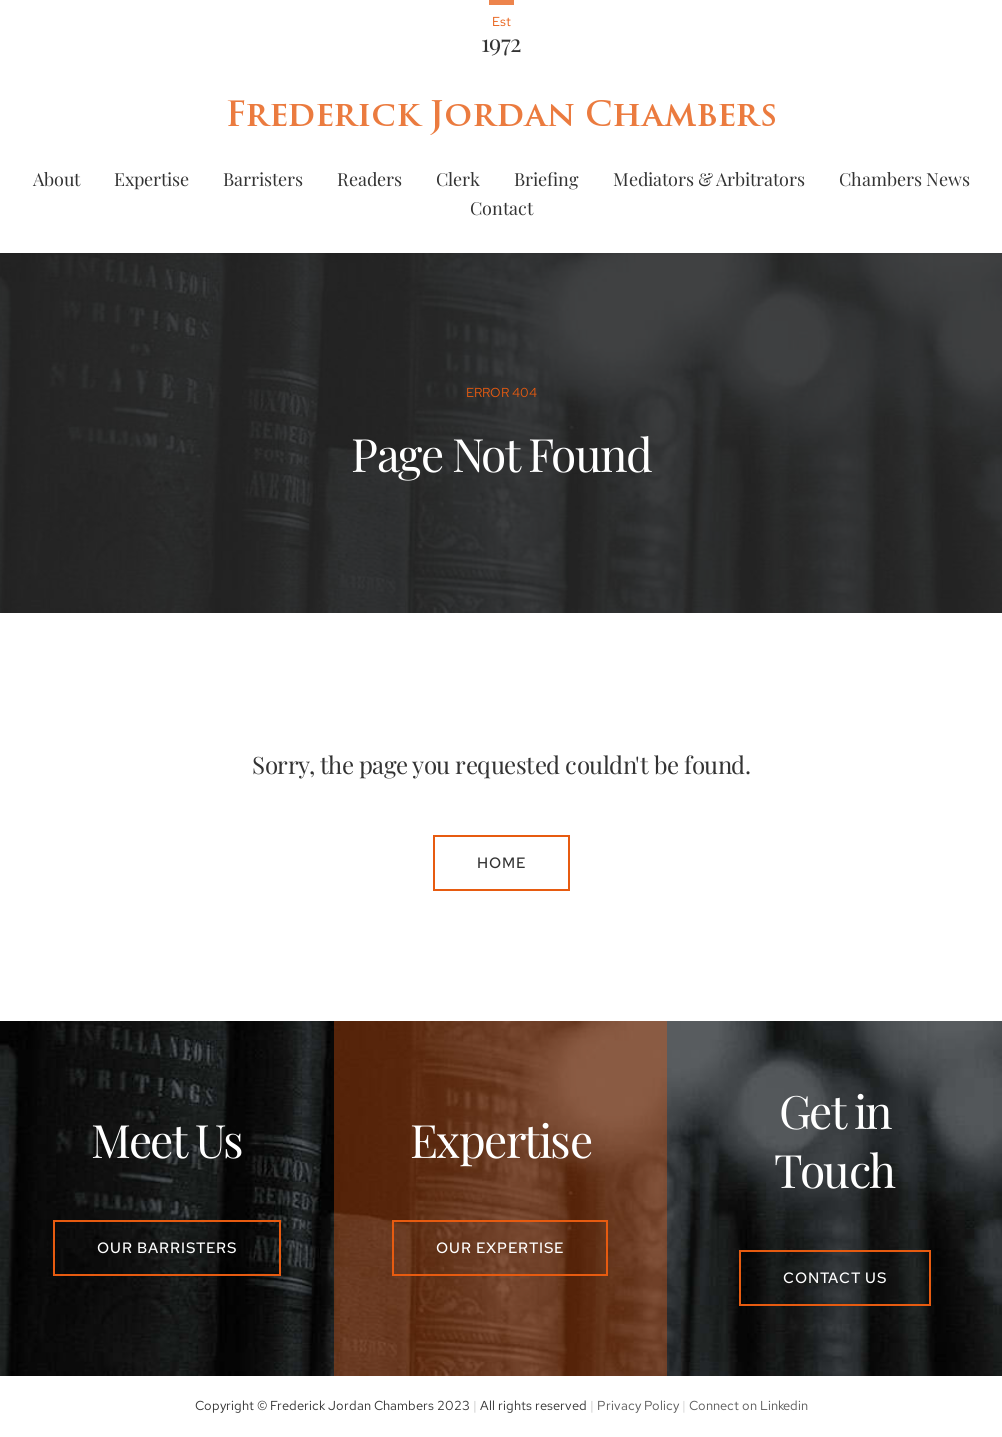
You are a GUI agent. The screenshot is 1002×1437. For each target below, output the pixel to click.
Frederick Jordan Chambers (501, 114)
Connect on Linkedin (748, 1405)
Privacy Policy (638, 1405)
